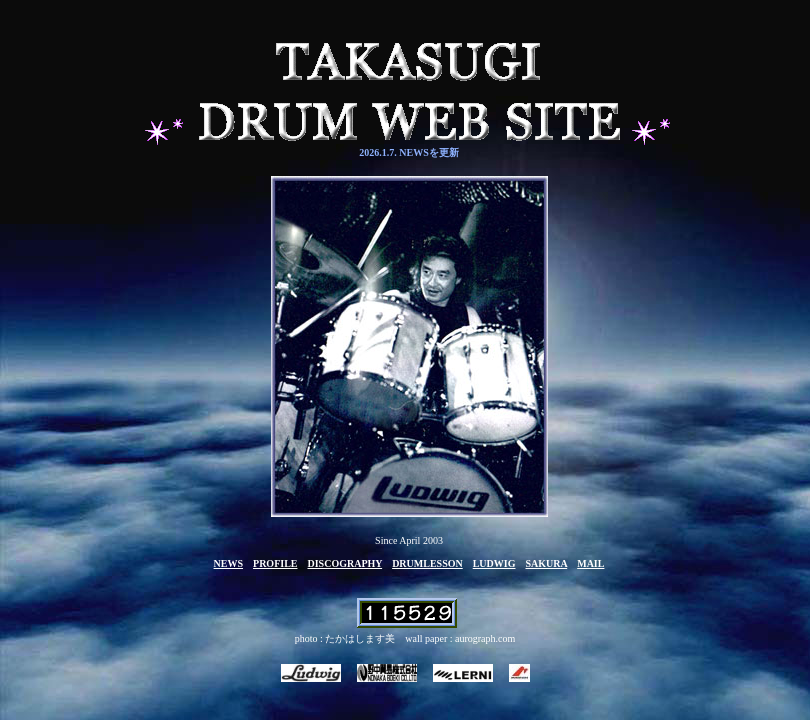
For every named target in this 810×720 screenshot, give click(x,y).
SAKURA (547, 563)
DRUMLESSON (427, 563)
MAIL (590, 563)
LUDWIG (494, 563)
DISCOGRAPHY (344, 563)
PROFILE (275, 563)
